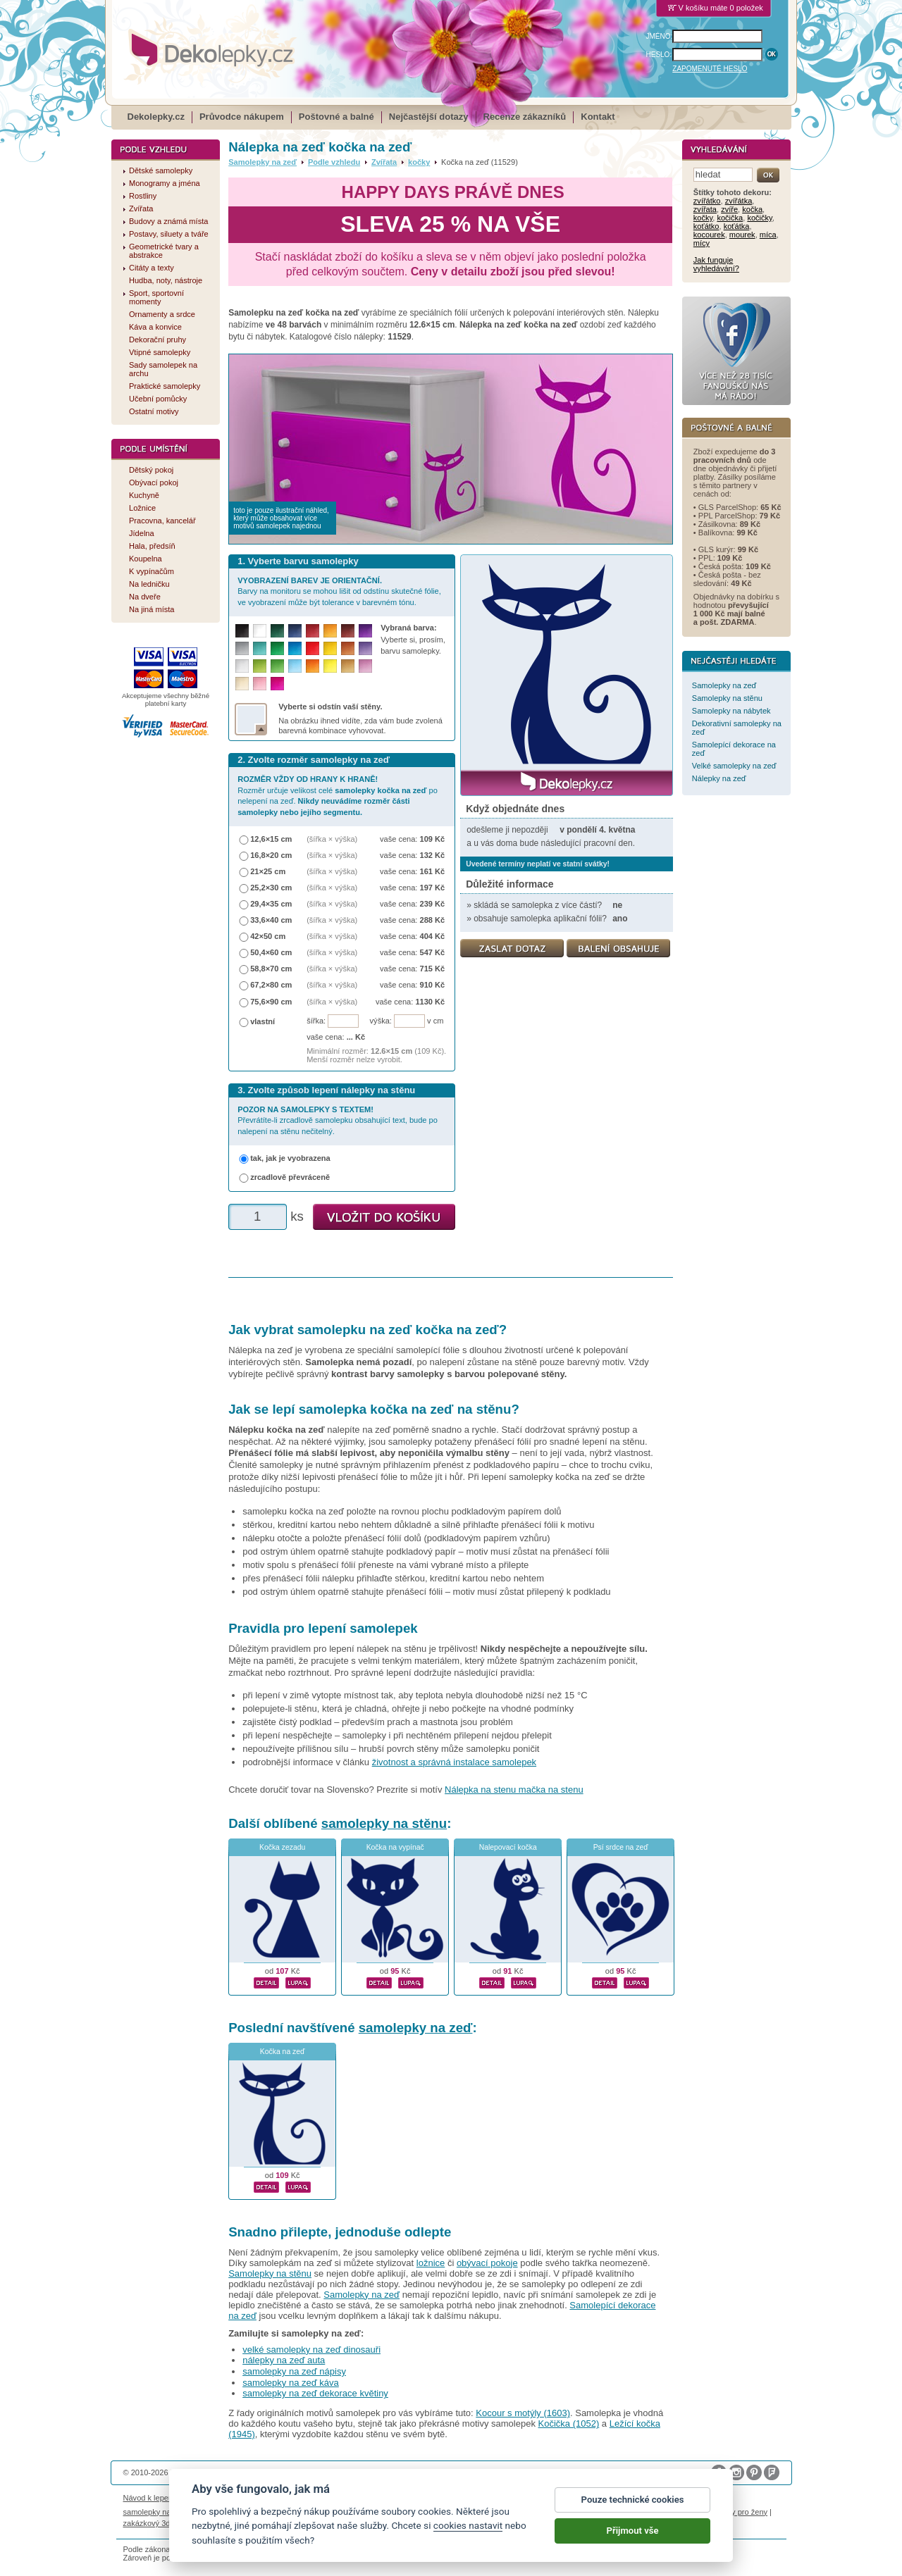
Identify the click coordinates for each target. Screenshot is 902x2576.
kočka (752, 209)
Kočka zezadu (282, 1847)
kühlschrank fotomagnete (379, 2512)
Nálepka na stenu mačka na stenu (514, 1789)
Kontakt (597, 116)
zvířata (705, 209)
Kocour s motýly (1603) (523, 2413)
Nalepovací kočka (508, 1847)
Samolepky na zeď (262, 162)
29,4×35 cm (271, 904)
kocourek (709, 234)
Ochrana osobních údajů (439, 2498)
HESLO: (659, 54)
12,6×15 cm (271, 839)
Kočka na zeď (282, 2051)
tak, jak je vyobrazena (290, 1158)
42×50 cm (267, 936)
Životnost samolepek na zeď (229, 2498)
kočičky (759, 217)
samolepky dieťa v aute (564, 2512)
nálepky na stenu (680, 2512)
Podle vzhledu (334, 162)
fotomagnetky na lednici (235, 2512)
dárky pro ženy (742, 2512)
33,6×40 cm (271, 920)
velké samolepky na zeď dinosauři (311, 2349)
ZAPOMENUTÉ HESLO (709, 69)
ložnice (430, 2263)
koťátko (706, 226)
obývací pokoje (487, 2263)
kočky (419, 162)
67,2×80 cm (271, 985)
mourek (742, 234)
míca (768, 234)
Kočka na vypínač (395, 1847)
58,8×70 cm (271, 968)
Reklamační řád (550, 2498)
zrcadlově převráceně (290, 1177)
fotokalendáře (306, 2512)
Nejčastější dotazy (429, 116)
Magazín (299, 2498)
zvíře (729, 209)
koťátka (737, 226)
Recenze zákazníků (525, 116)
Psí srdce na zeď (620, 1847)
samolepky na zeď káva (290, 2382)
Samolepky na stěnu (269, 2273)
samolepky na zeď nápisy (294, 2371)
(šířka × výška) (332, 839)
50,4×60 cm (271, 952)
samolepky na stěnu (384, 1823)
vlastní (262, 1021)
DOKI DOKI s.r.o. (284, 2472)
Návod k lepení (149, 2498)
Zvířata (384, 162)
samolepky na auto (156, 2512)
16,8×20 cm (271, 855)
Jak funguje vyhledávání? (716, 264)
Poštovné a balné (336, 116)
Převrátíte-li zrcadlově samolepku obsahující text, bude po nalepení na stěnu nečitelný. (337, 1120)
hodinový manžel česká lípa (238, 2523)
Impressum (602, 2498)
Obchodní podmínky (356, 2498)
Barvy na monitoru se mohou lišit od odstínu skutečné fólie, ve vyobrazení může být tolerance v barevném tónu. (339, 591)
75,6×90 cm (271, 1001)
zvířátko (707, 201)
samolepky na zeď (416, 2027)
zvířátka (739, 201)
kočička (730, 217)
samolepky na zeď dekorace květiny (315, 2393)
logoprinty (628, 2512)
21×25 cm (267, 871)
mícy (701, 243)
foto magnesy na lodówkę (474, 2512)
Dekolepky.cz (156, 116)
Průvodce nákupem (241, 116)
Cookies (502, 2498)
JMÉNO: (659, 36)
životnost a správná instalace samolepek (454, 1762)
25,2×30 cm (271, 887)
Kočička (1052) (569, 2423)
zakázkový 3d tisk (154, 2523)
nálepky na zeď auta (283, 2360)
